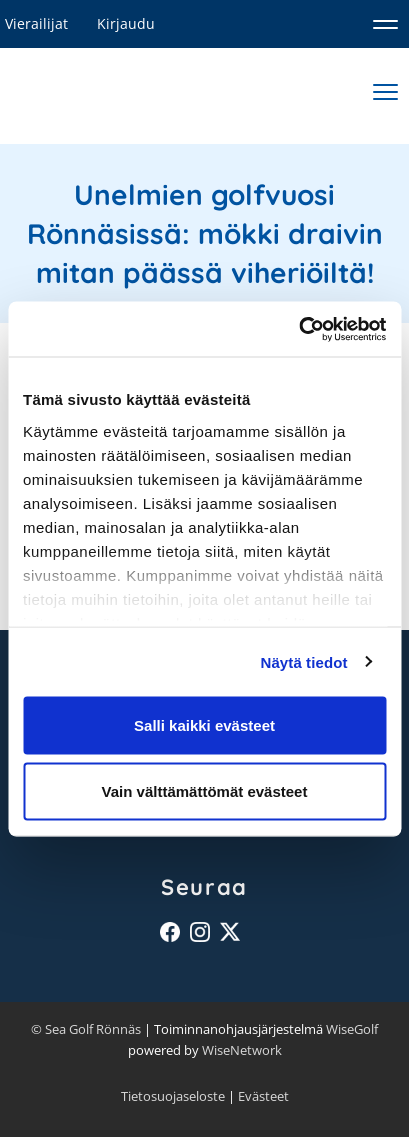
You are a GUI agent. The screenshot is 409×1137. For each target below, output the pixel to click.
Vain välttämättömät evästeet (205, 790)
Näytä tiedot (304, 661)
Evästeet (263, 1096)
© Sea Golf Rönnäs (86, 1029)
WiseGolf (352, 1029)
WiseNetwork (242, 1050)
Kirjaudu (126, 23)
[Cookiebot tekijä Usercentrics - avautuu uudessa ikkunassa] (298, 329)
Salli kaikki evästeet (204, 725)
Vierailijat (36, 23)
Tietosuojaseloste (173, 1096)
